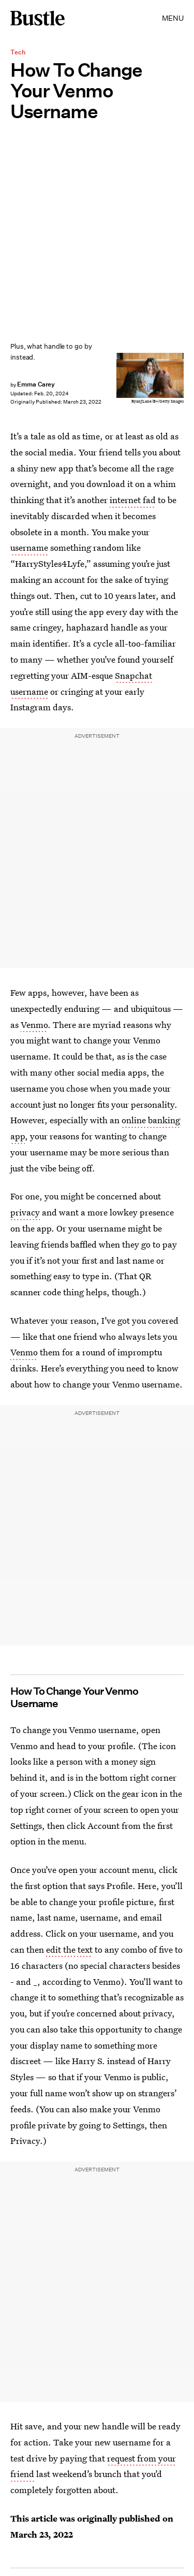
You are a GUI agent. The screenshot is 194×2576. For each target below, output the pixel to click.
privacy (25, 1212)
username (29, 547)
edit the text (69, 1949)
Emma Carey (36, 384)
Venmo (34, 1025)
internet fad (133, 500)
